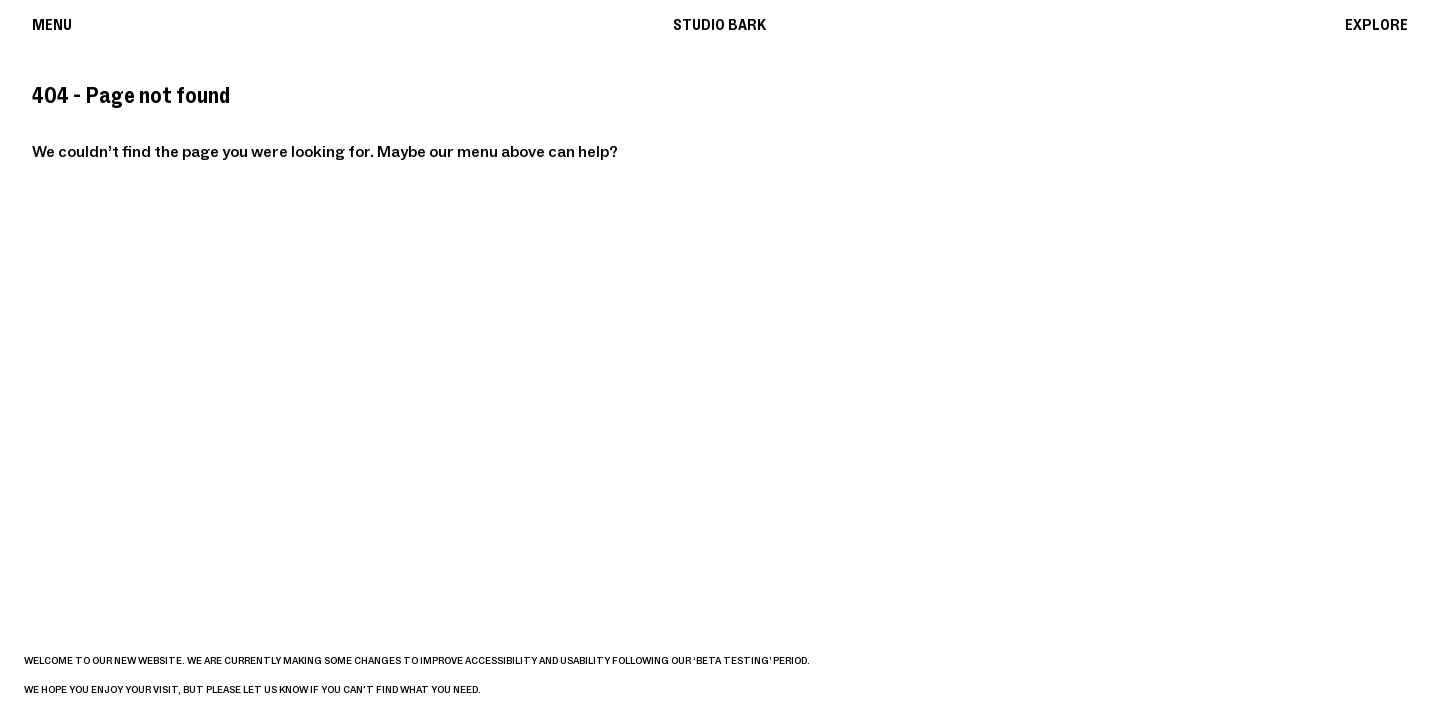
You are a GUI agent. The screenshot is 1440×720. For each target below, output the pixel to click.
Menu (52, 25)
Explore (1376, 25)
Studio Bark (719, 25)
